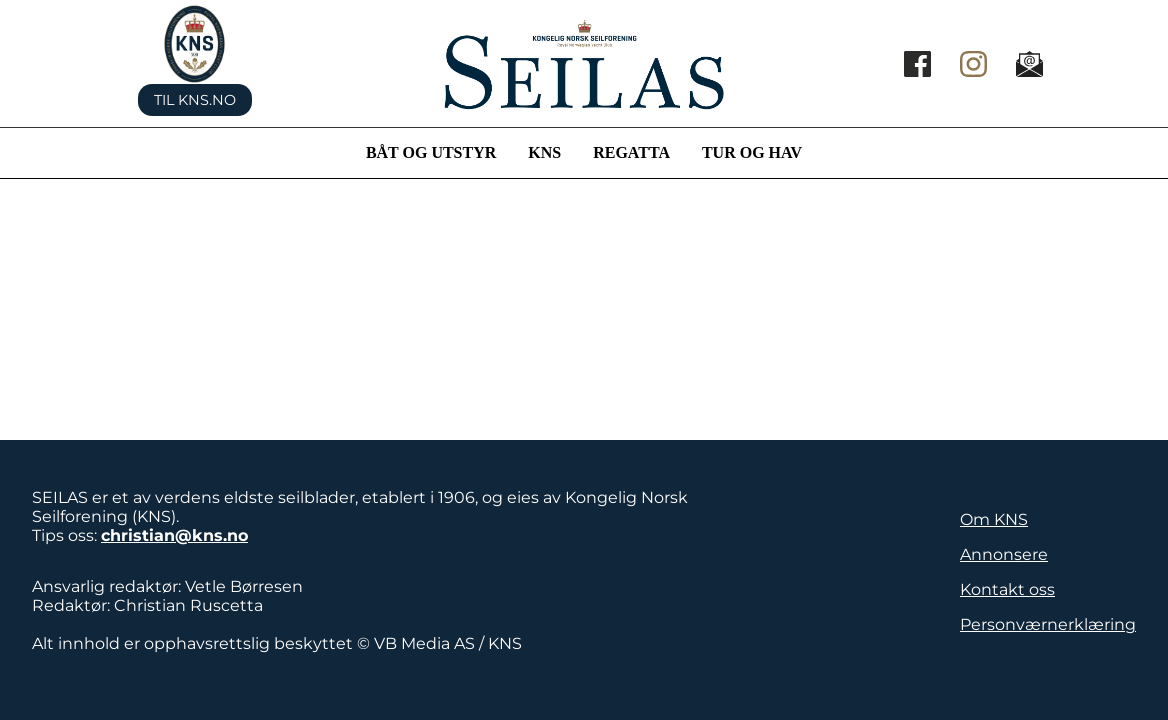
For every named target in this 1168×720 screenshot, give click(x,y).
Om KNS (994, 519)
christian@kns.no (174, 535)
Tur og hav (752, 152)
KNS (544, 152)
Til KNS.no (195, 100)
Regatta (631, 152)
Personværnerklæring (1048, 624)
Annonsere (1004, 554)
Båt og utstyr (431, 152)
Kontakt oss (1007, 589)
